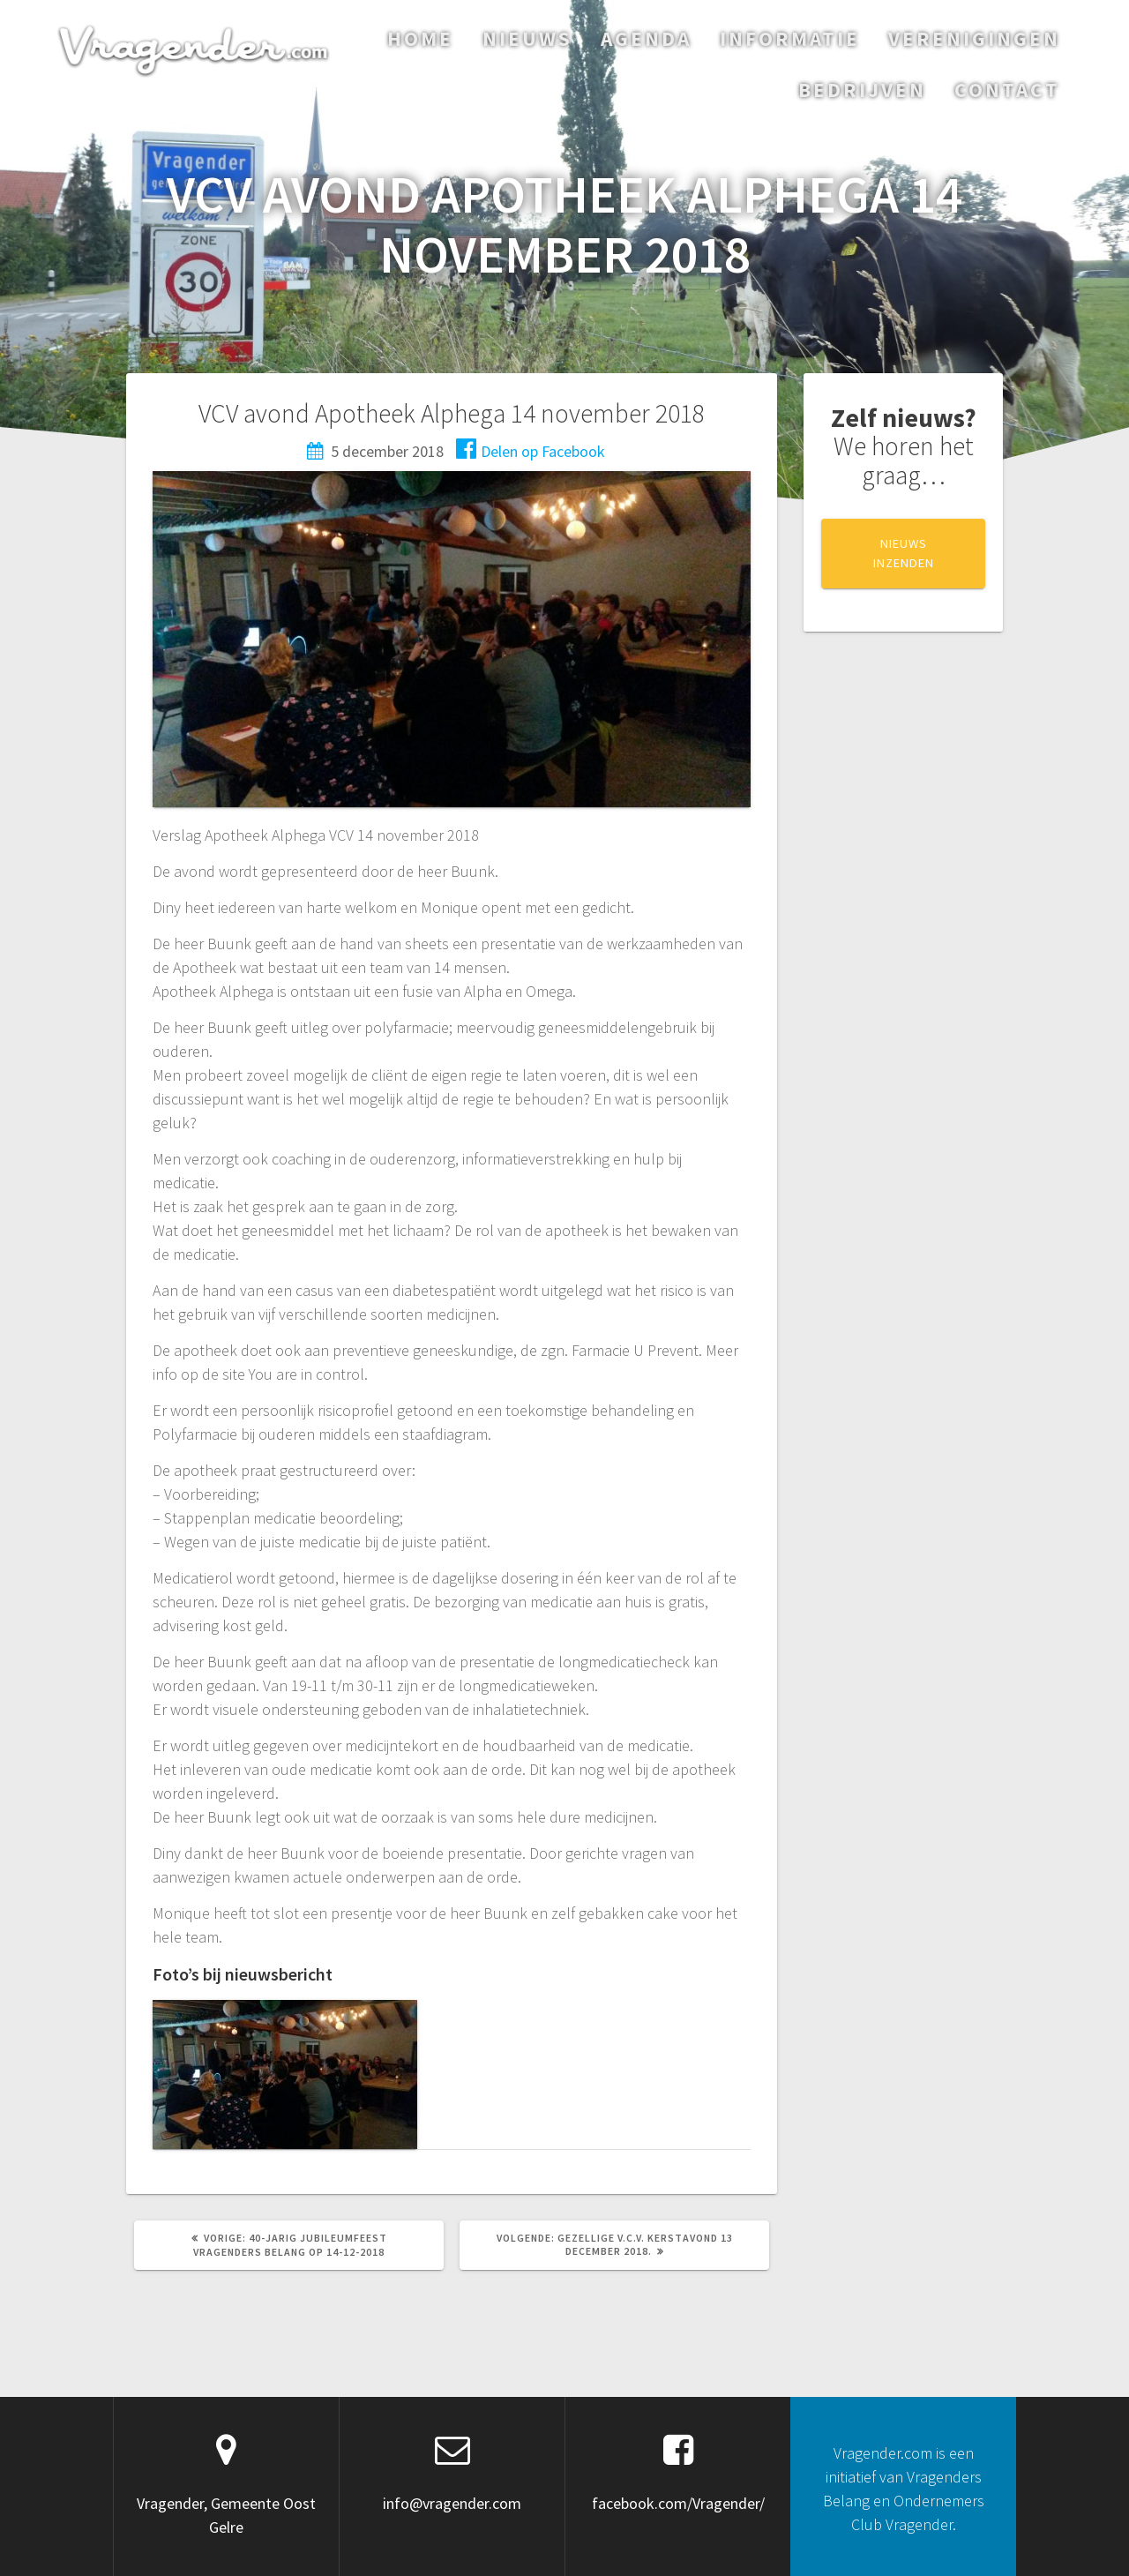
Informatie (790, 38)
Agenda (646, 38)
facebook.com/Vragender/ (678, 2503)
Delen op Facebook (530, 451)
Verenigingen (974, 38)
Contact (1007, 89)
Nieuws (527, 38)
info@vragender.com (452, 2503)
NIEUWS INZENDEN (903, 553)
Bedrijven (862, 89)
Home (420, 38)
